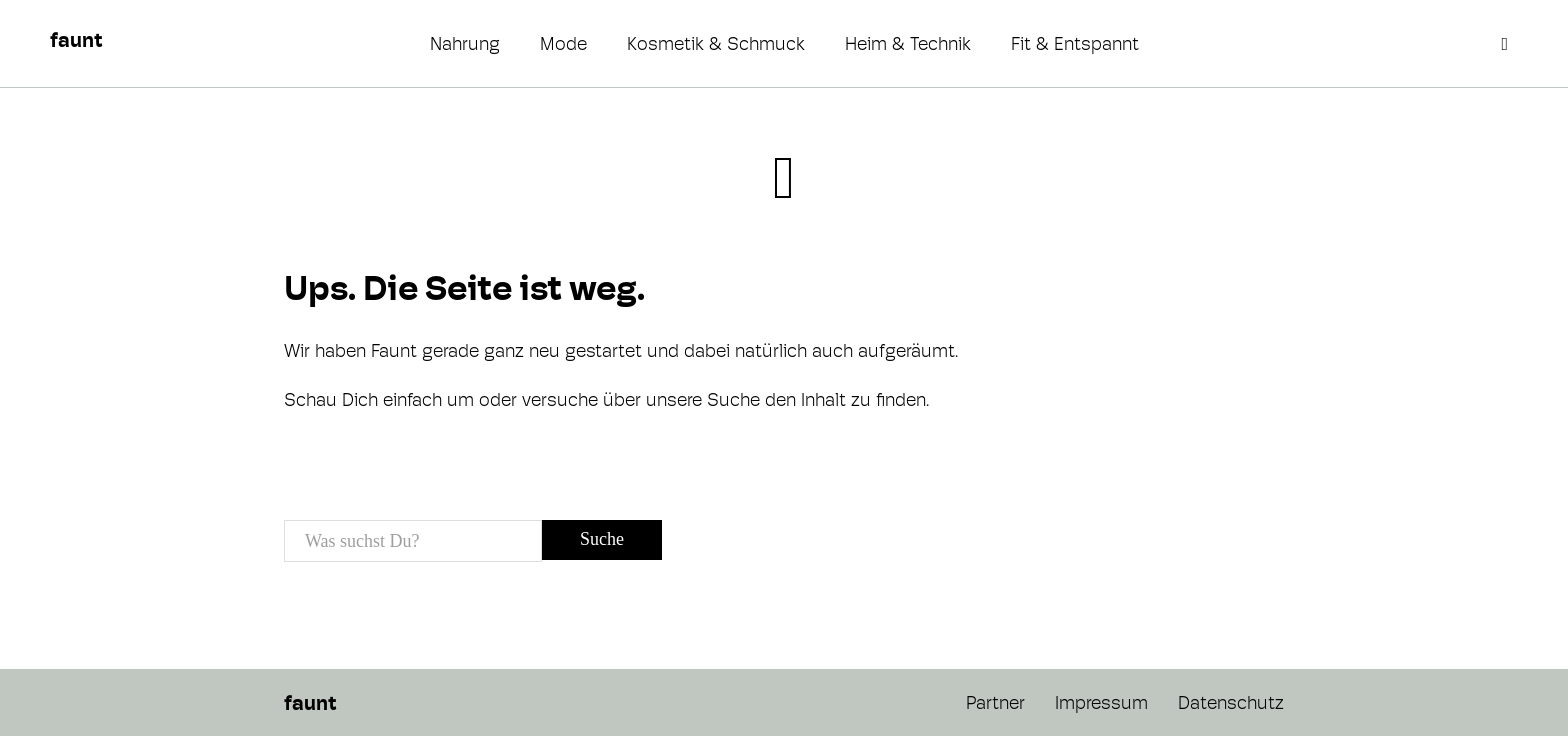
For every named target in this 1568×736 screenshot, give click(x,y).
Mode (563, 43)
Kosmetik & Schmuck (716, 43)
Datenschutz (1231, 702)
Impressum (1101, 702)
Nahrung (465, 43)
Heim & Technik (908, 43)
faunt (76, 40)
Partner (995, 702)
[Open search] (1506, 44)
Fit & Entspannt (1075, 43)
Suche (602, 539)
